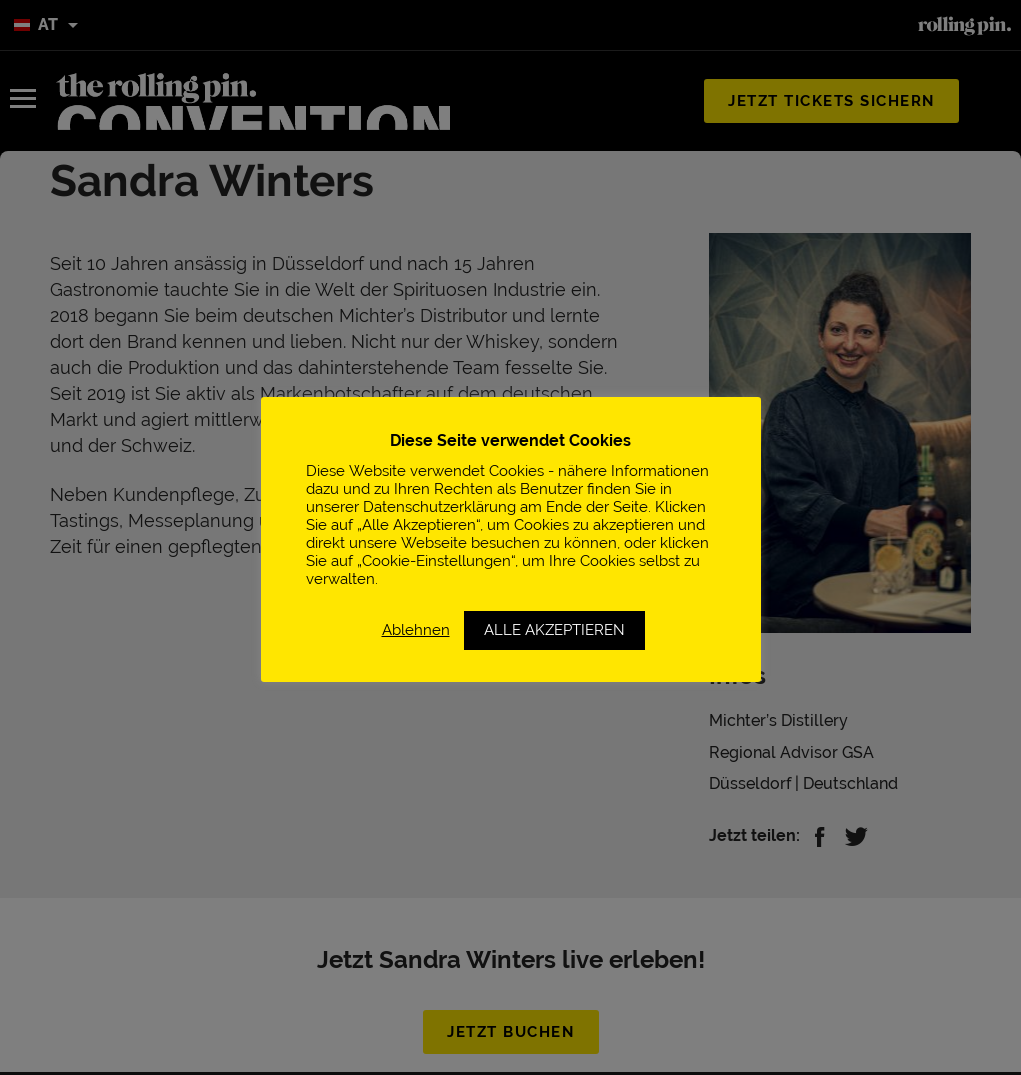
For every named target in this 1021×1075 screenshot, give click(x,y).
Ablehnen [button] (416, 629)
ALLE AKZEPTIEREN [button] (554, 630)
